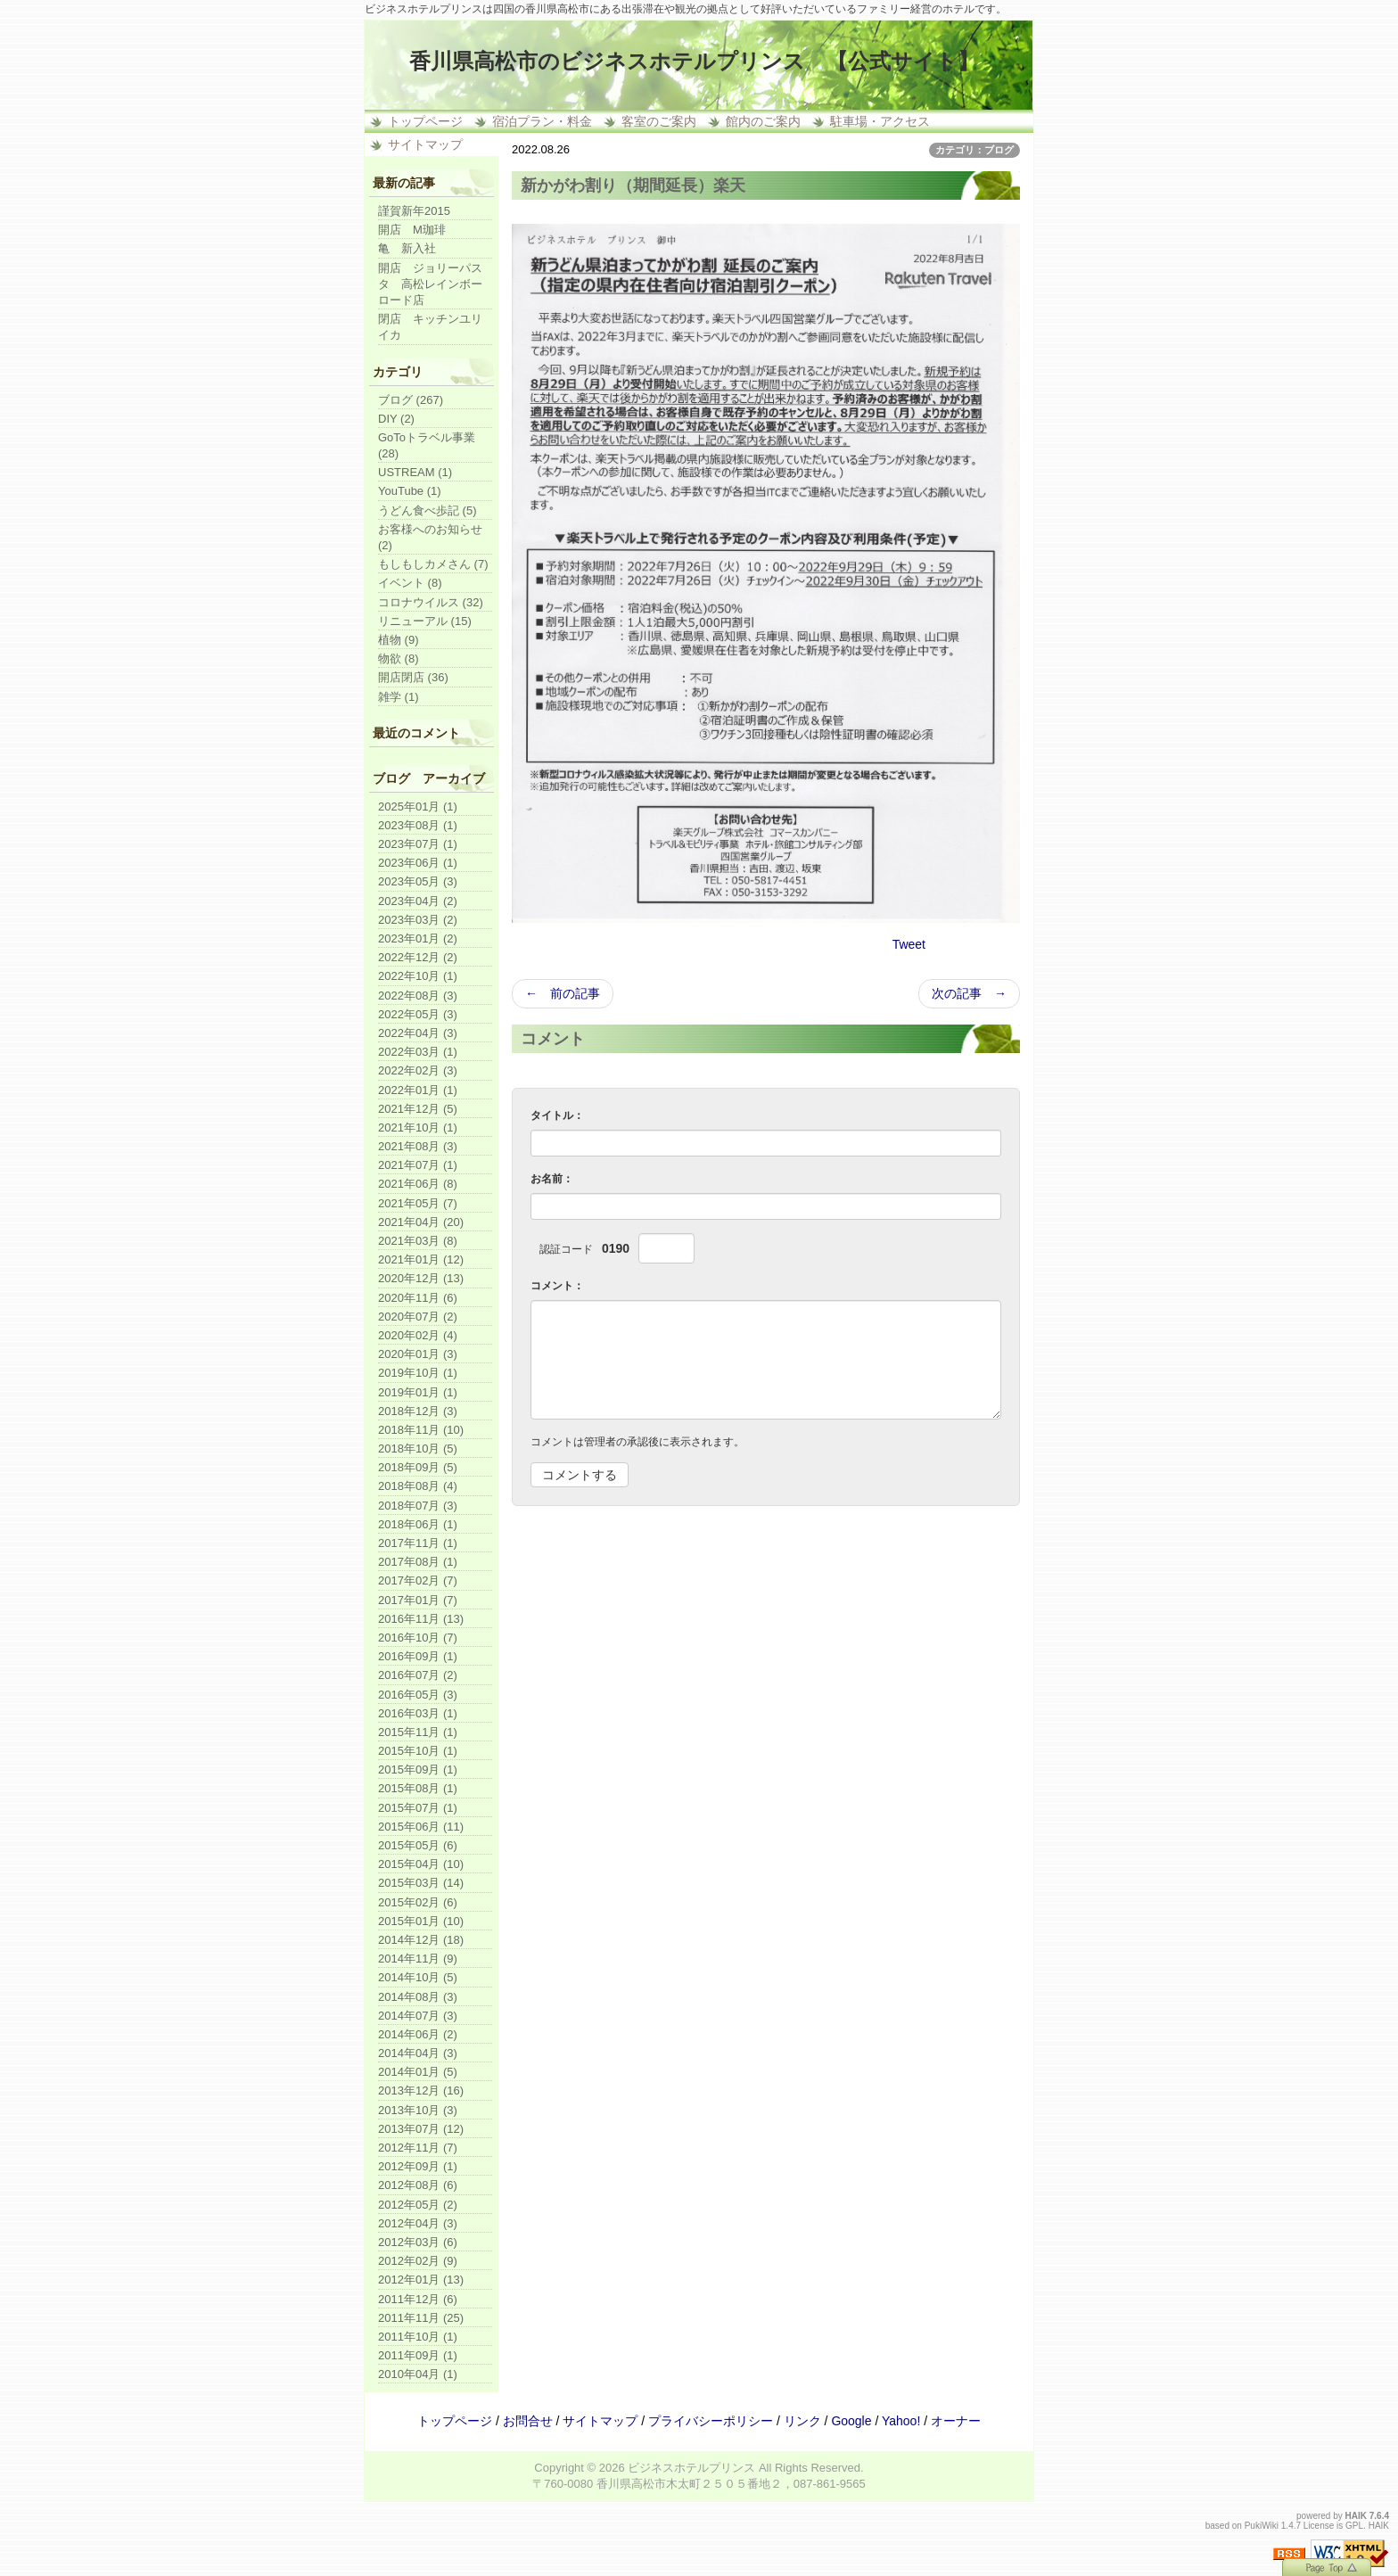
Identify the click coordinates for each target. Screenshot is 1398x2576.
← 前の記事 (562, 993)
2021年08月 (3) (417, 1146)
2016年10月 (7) (417, 1637)
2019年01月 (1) (417, 1392)
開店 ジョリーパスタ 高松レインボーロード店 (430, 284)
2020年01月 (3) (417, 1354)
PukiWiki (1262, 2526)
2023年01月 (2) (417, 938)
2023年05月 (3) (417, 881)
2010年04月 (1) (417, 2374)
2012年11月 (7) (417, 2147)
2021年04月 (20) (421, 1222)
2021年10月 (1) (417, 1127)
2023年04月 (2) (417, 901)
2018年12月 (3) (417, 1411)
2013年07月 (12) (421, 2129)
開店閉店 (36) (413, 677)
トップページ (425, 121)
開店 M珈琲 (412, 229)
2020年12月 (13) (421, 1278)
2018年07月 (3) (417, 1505)
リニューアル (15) (425, 621)
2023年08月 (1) (417, 825)
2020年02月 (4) (417, 1335)
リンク (802, 2421)
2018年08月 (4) (417, 1486)
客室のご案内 (658, 121)
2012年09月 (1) (417, 2166)
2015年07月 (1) (417, 1808)
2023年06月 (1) (417, 862)
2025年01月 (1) (417, 806)
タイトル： (557, 1115)
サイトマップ (425, 144)
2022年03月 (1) (417, 1051)
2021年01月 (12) (421, 1259)
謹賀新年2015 (414, 211)
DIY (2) (396, 418)
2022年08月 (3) (417, 995)
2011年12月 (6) (417, 2299)
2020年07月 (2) (417, 1316)
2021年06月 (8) (417, 1183)
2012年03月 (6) (417, 2242)
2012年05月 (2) (417, 2204)
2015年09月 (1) (417, 1769)
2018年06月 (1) (417, 1524)
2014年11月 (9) (417, 1958)
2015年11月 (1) (417, 1732)
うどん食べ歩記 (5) (427, 510)
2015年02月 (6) (417, 1902)
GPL (1354, 2526)
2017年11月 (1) (417, 1543)
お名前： (551, 1179)
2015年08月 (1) (417, 1788)
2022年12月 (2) (417, 957)
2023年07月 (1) (417, 844)
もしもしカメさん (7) (433, 564)
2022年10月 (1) (417, 976)
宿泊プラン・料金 (542, 121)
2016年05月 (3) (417, 1694)
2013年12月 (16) (421, 2090)
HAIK (1356, 2516)
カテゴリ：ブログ (974, 149)
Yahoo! (901, 2421)
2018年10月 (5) (417, 1448)
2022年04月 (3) (417, 1033)
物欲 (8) (398, 658)
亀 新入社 (407, 248)
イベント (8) (410, 582)
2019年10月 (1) (417, 1372)
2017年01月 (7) (417, 1600)
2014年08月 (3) (417, 1997)
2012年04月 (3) (417, 2223)
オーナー (956, 2421)
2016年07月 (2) (417, 1675)
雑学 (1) (398, 697)
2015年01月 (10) (421, 1921)
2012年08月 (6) (417, 2185)
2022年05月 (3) (417, 1014)
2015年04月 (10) (421, 1864)
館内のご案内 (763, 121)
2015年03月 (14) (421, 1882)
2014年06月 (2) (417, 2034)
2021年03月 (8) (417, 1240)
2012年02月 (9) (417, 2260)
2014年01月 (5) (417, 2071)
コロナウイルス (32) (430, 602)
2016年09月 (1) (417, 1656)
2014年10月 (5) (417, 1977)
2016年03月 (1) (417, 1713)
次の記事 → (969, 993)
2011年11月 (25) (421, 2318)
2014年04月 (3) (417, 2053)
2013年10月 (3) (417, 2110)
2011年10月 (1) (417, 2336)
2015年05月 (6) (417, 1845)
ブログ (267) (410, 400)
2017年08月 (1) (417, 1561)
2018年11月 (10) (421, 1429)
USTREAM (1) (415, 472)
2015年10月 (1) (417, 1750)
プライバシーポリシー (710, 2421)
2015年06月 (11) (421, 1826)
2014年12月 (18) (421, 1939)
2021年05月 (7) (417, 1203)
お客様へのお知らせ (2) (430, 537)
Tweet (908, 944)
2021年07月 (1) (417, 1165)
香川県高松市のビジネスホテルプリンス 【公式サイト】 (694, 61)
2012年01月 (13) (421, 2279)
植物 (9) (398, 639)
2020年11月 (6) (417, 1297)
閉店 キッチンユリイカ (430, 327)
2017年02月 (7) (417, 1580)
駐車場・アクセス (880, 121)
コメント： (557, 1286)
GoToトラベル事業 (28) (426, 445)
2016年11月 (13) (421, 1618)
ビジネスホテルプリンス (691, 2467)
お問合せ (528, 2421)
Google (851, 2421)
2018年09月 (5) (417, 1467)
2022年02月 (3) (417, 1070)
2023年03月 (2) (417, 919)
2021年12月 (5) (417, 1108)
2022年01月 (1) (417, 1090)
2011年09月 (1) (417, 2355)
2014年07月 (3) (417, 2015)
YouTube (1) (409, 491)
